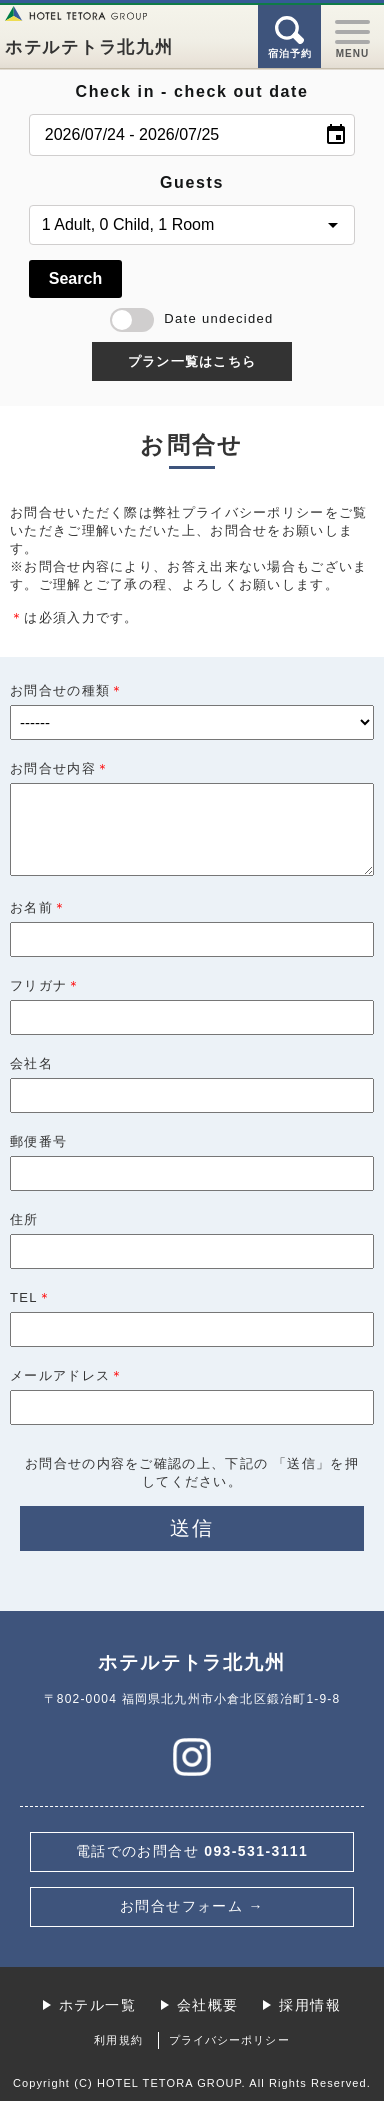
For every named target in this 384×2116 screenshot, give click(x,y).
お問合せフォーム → (192, 1921)
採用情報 (310, 2020)
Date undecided (191, 318)
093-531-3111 (192, 1866)
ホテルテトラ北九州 (89, 47)
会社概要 (208, 2020)
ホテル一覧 (97, 2020)
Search (75, 278)
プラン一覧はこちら (192, 361)
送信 (192, 1543)
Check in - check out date (192, 91)
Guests (192, 182)
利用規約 (118, 2055)
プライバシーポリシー (229, 2055)
